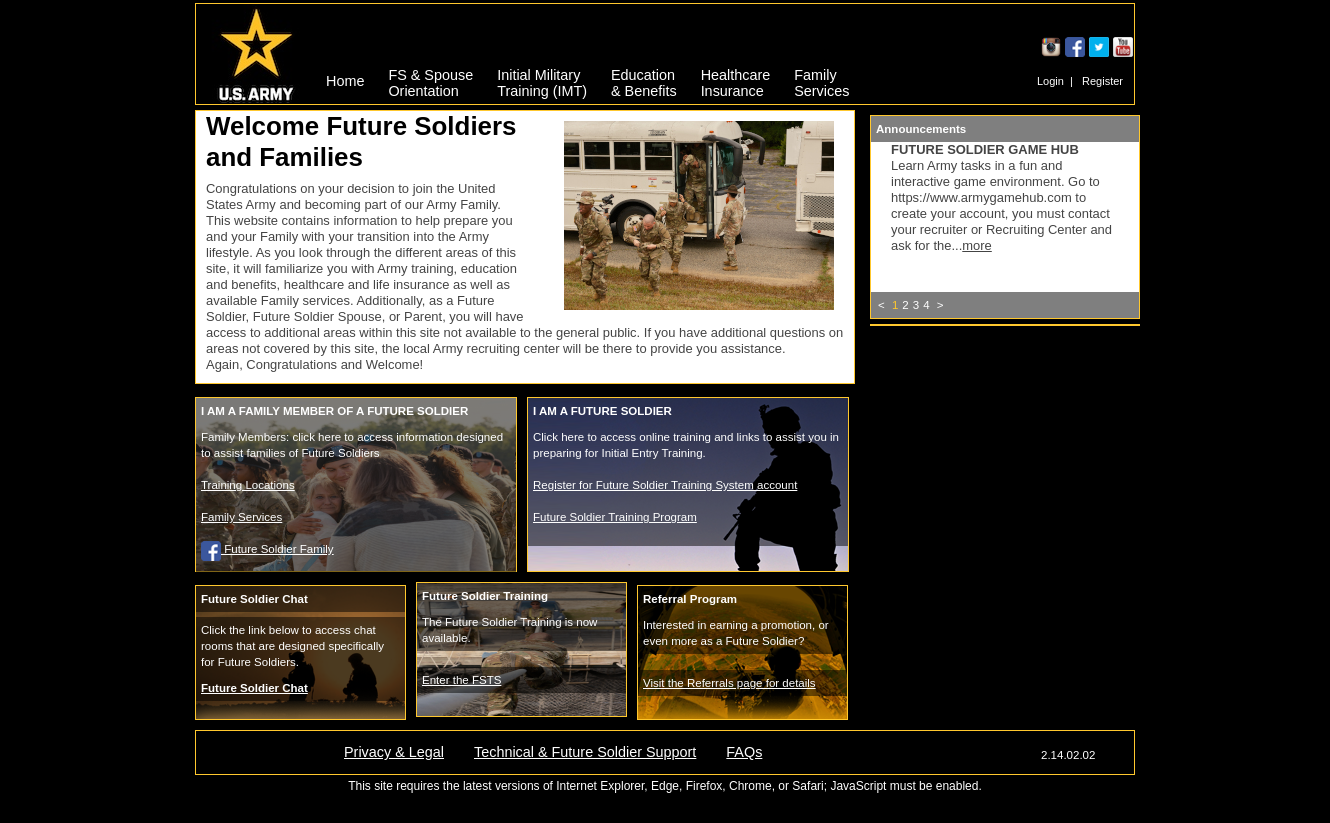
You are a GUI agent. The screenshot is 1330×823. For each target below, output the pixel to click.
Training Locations (248, 485)
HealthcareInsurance (736, 80)
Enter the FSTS (461, 680)
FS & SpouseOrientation (430, 80)
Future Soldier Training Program (615, 517)
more (977, 245)
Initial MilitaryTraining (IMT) (542, 80)
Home (345, 81)
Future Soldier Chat (254, 688)
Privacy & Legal (394, 752)
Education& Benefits (644, 80)
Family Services (241, 517)
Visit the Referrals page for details (729, 683)
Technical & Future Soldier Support (585, 752)
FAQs (744, 752)
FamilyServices (821, 80)
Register (1102, 81)
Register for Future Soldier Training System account (665, 485)
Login (1050, 81)
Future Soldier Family (267, 549)
